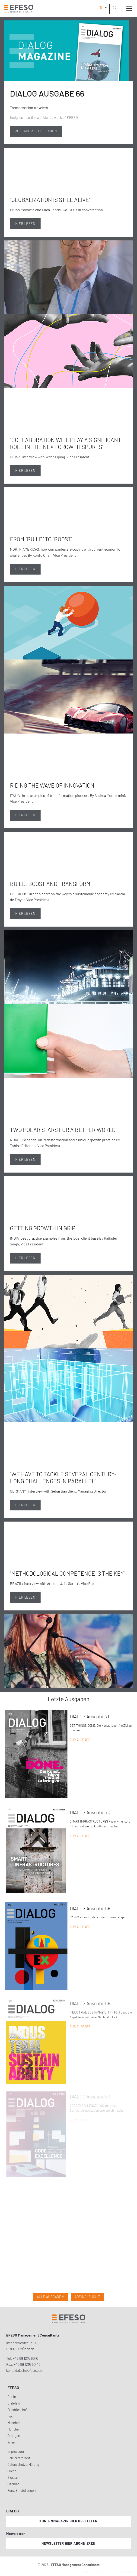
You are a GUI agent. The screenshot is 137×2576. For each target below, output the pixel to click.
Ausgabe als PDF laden (36, 131)
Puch (11, 2416)
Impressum (15, 2451)
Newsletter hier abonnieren (68, 2543)
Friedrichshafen (18, 2410)
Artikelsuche (87, 2297)
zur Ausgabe (80, 1740)
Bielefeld (13, 2403)
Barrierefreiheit (18, 2458)
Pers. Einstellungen (21, 2490)
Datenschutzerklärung (23, 2464)
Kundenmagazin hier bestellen (68, 2521)
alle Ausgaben (50, 2297)
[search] (116, 8)
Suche (11, 2471)
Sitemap (13, 2484)
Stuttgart (13, 2436)
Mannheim (14, 2423)
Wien (11, 2442)
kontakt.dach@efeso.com (24, 2370)
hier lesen (25, 224)
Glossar (12, 2477)
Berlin (11, 2397)
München (14, 2429)
